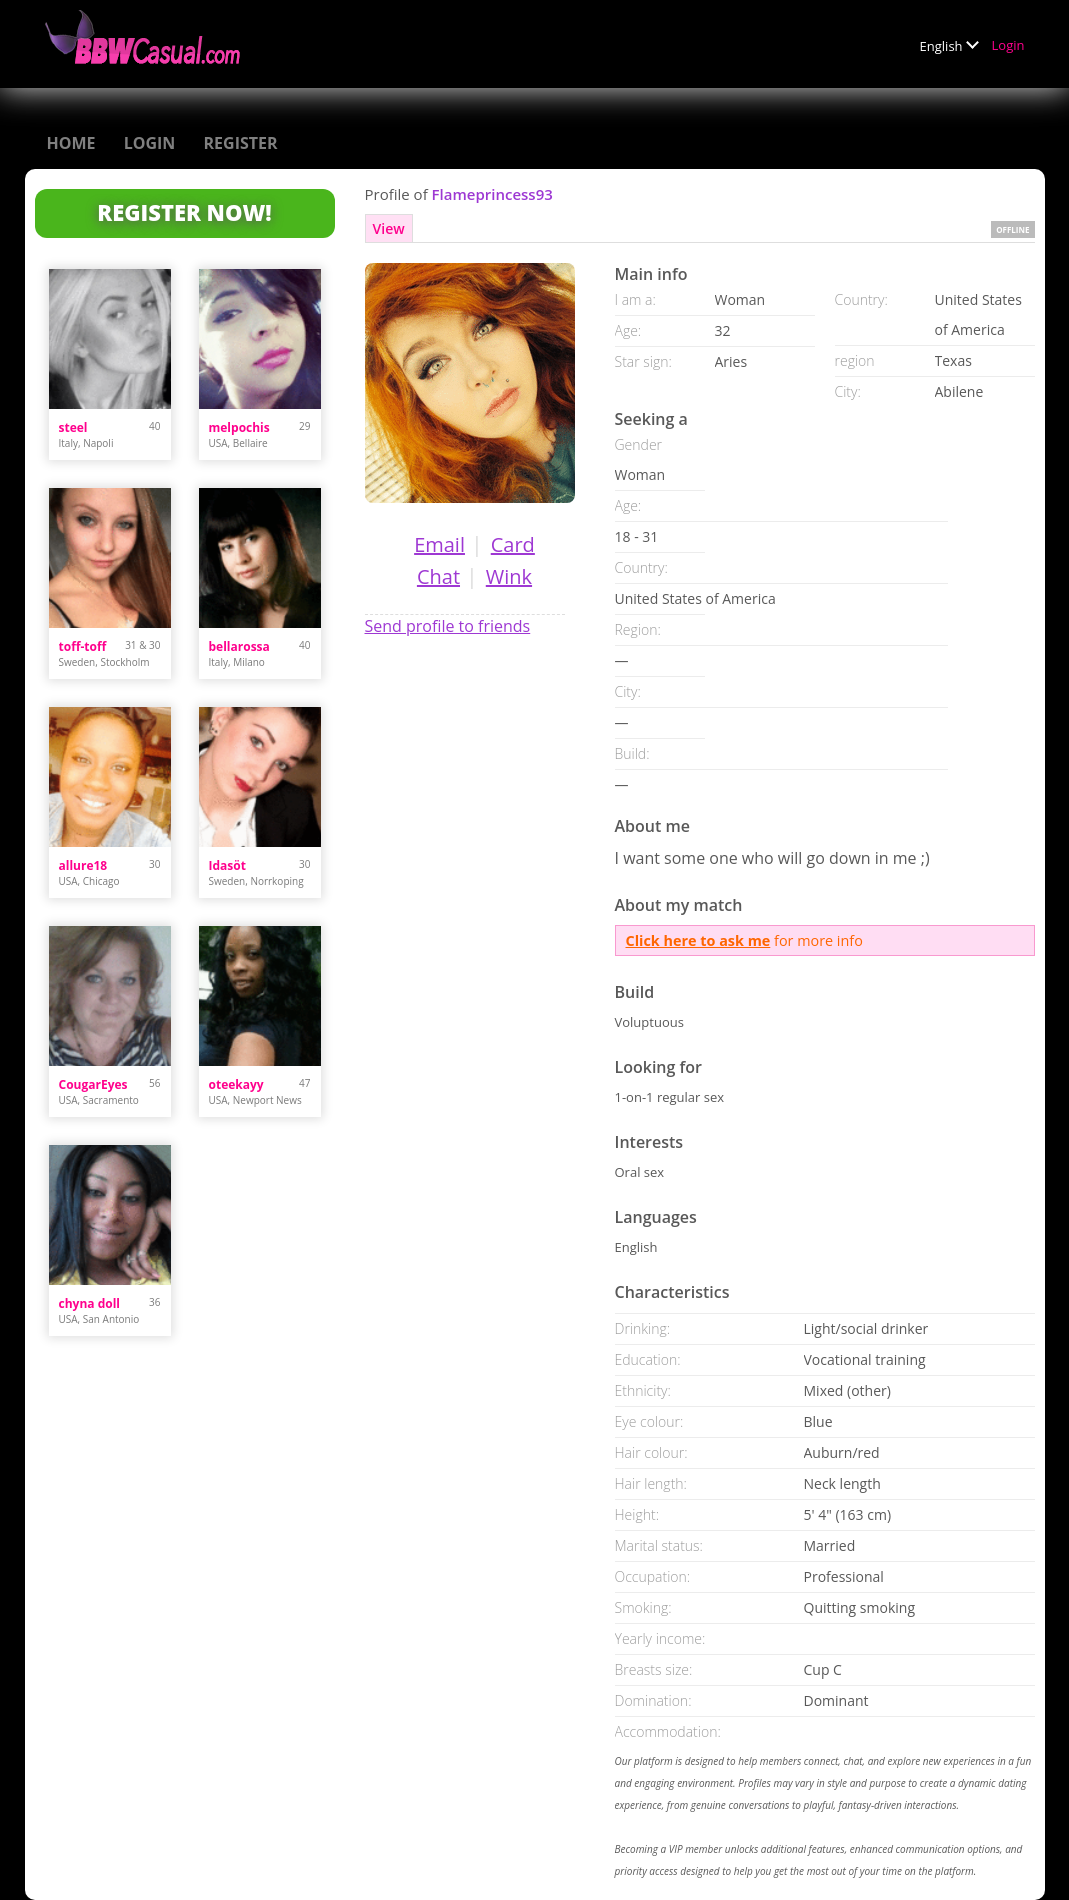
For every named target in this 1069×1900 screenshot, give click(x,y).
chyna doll (89, 1303)
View (389, 228)
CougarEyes (93, 1084)
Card (513, 544)
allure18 (83, 865)
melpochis (239, 427)
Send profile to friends (448, 626)
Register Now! (184, 212)
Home (71, 143)
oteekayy (236, 1084)
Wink (509, 576)
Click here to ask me (698, 940)
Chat (438, 576)
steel (73, 427)
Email (439, 544)
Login (1008, 45)
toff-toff (83, 646)
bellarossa (239, 646)
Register (241, 143)
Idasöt (227, 865)
